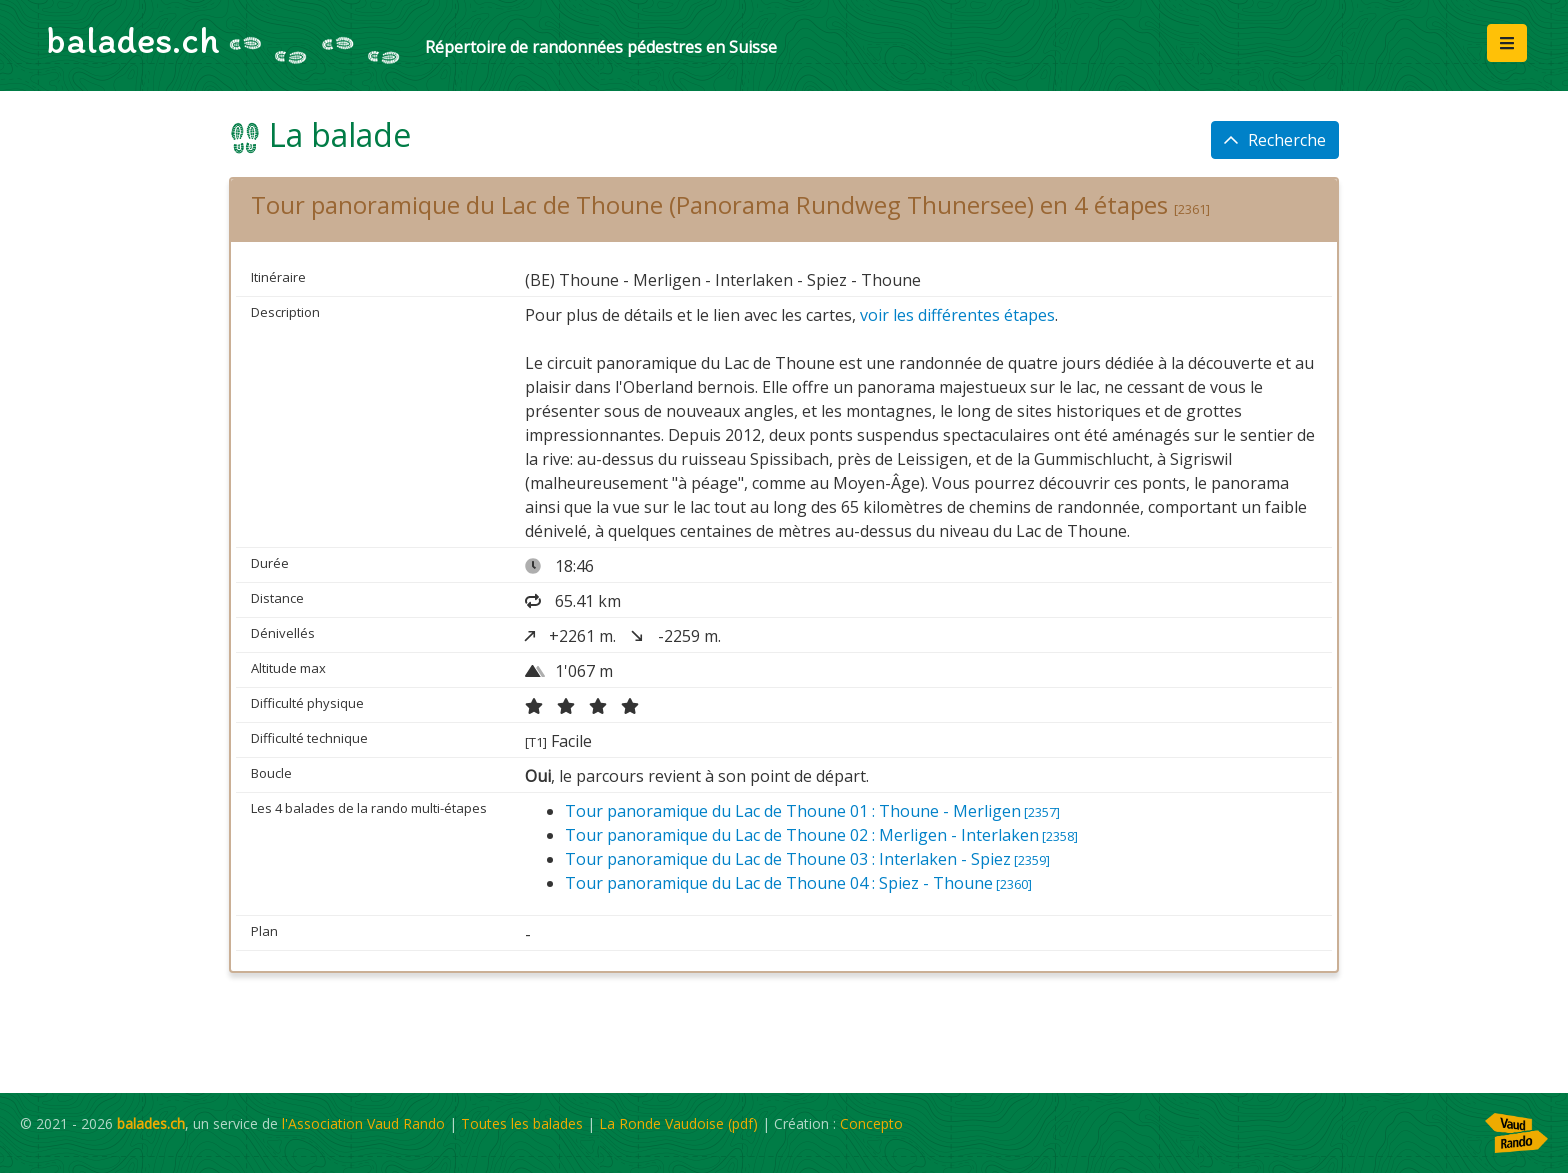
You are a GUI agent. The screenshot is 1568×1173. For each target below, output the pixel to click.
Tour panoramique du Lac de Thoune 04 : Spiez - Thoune (798, 883)
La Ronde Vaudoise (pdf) (678, 1123)
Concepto (871, 1123)
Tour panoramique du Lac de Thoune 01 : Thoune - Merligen (812, 811)
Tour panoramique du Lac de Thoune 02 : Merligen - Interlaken (821, 835)
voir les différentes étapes (957, 315)
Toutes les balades (522, 1123)
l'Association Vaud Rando (363, 1123)
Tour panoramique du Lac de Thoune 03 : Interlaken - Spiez (807, 859)
